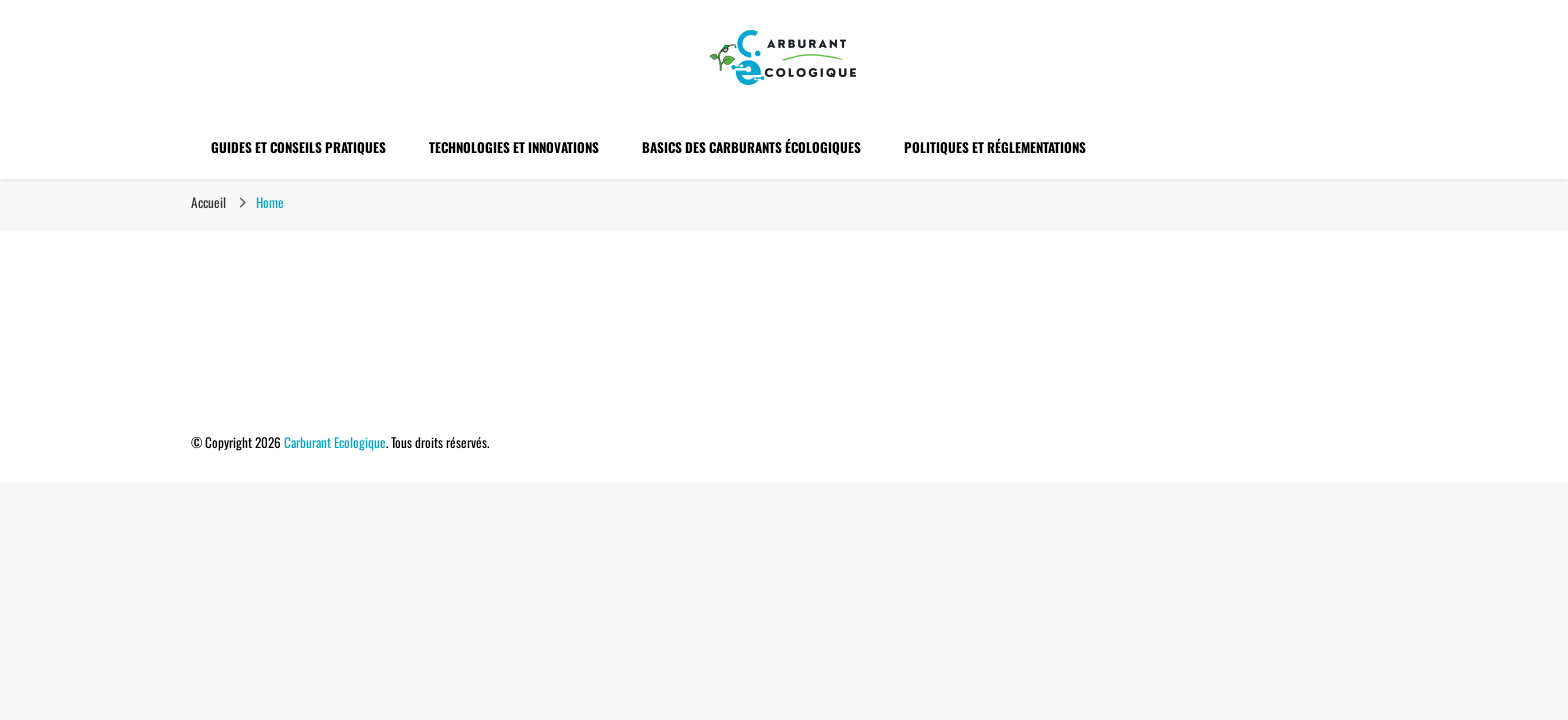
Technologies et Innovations (514, 147)
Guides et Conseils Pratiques (298, 147)
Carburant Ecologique (335, 442)
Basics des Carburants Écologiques (751, 147)
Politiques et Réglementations (995, 147)
